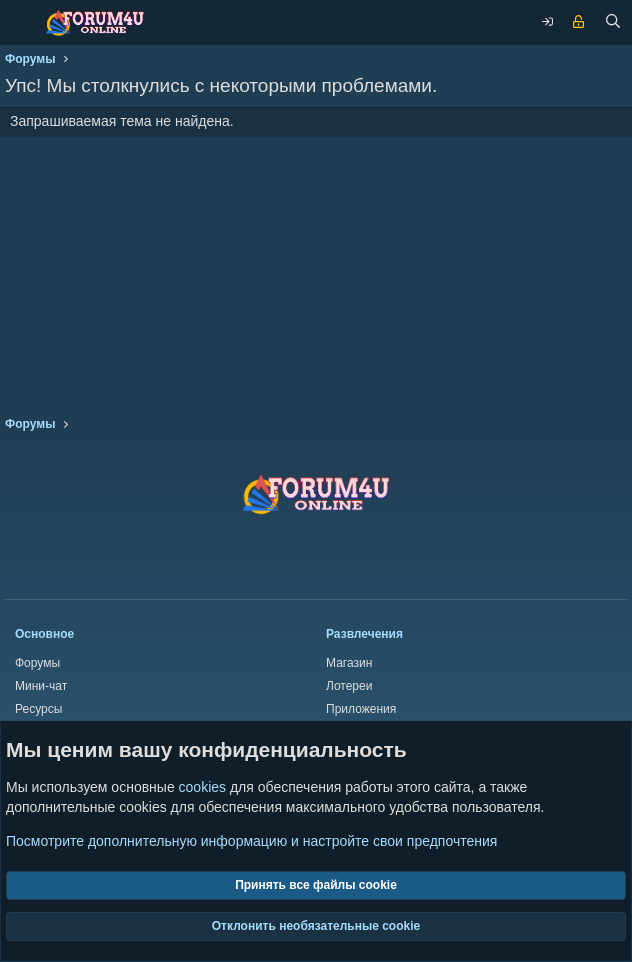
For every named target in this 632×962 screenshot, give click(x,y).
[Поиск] (613, 23)
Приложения (361, 709)
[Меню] (20, 22)
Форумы (37, 663)
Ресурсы (38, 709)
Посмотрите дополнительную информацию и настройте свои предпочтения (251, 841)
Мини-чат (41, 686)
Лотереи (349, 686)
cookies (202, 788)
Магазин (349, 663)
